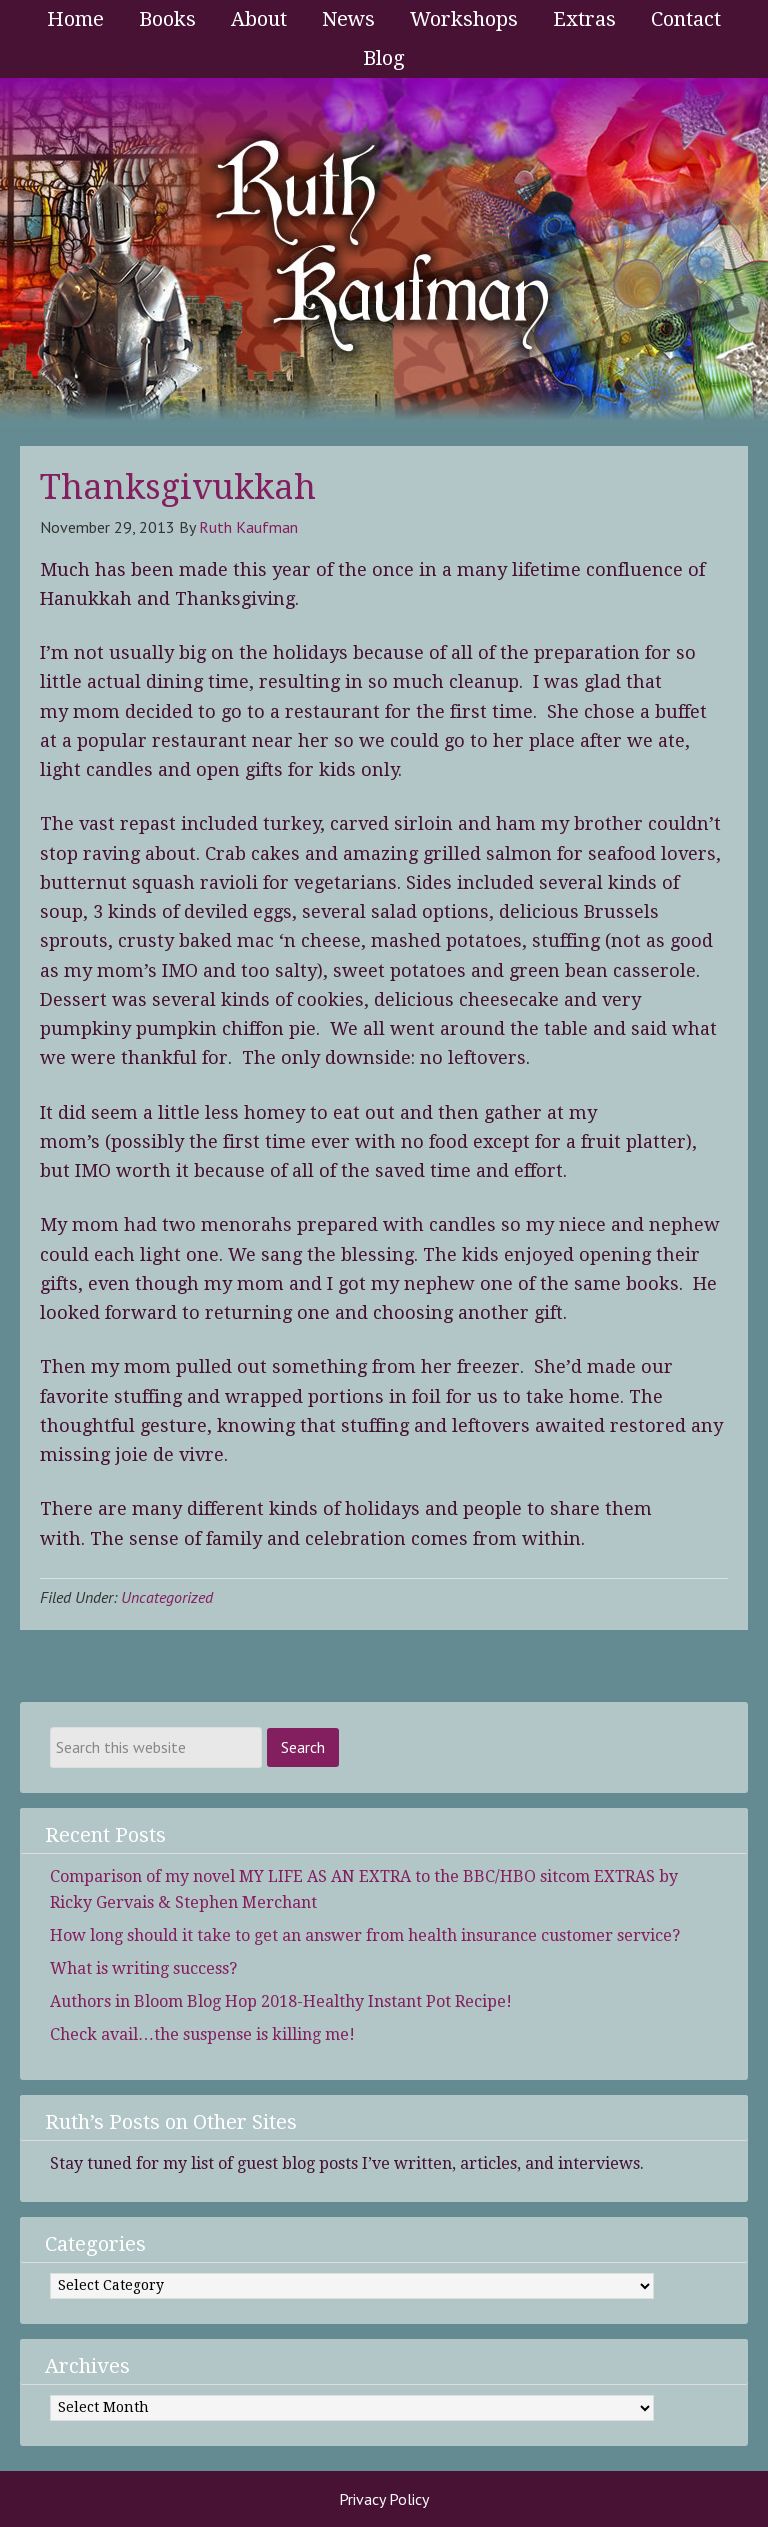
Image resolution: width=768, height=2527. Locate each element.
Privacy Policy (384, 2499)
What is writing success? (143, 1968)
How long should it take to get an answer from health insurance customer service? (365, 1935)
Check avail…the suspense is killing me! (202, 2034)
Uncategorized (167, 1597)
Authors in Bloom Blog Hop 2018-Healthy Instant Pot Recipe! (281, 2001)
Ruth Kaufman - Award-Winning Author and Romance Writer (384, 252)
